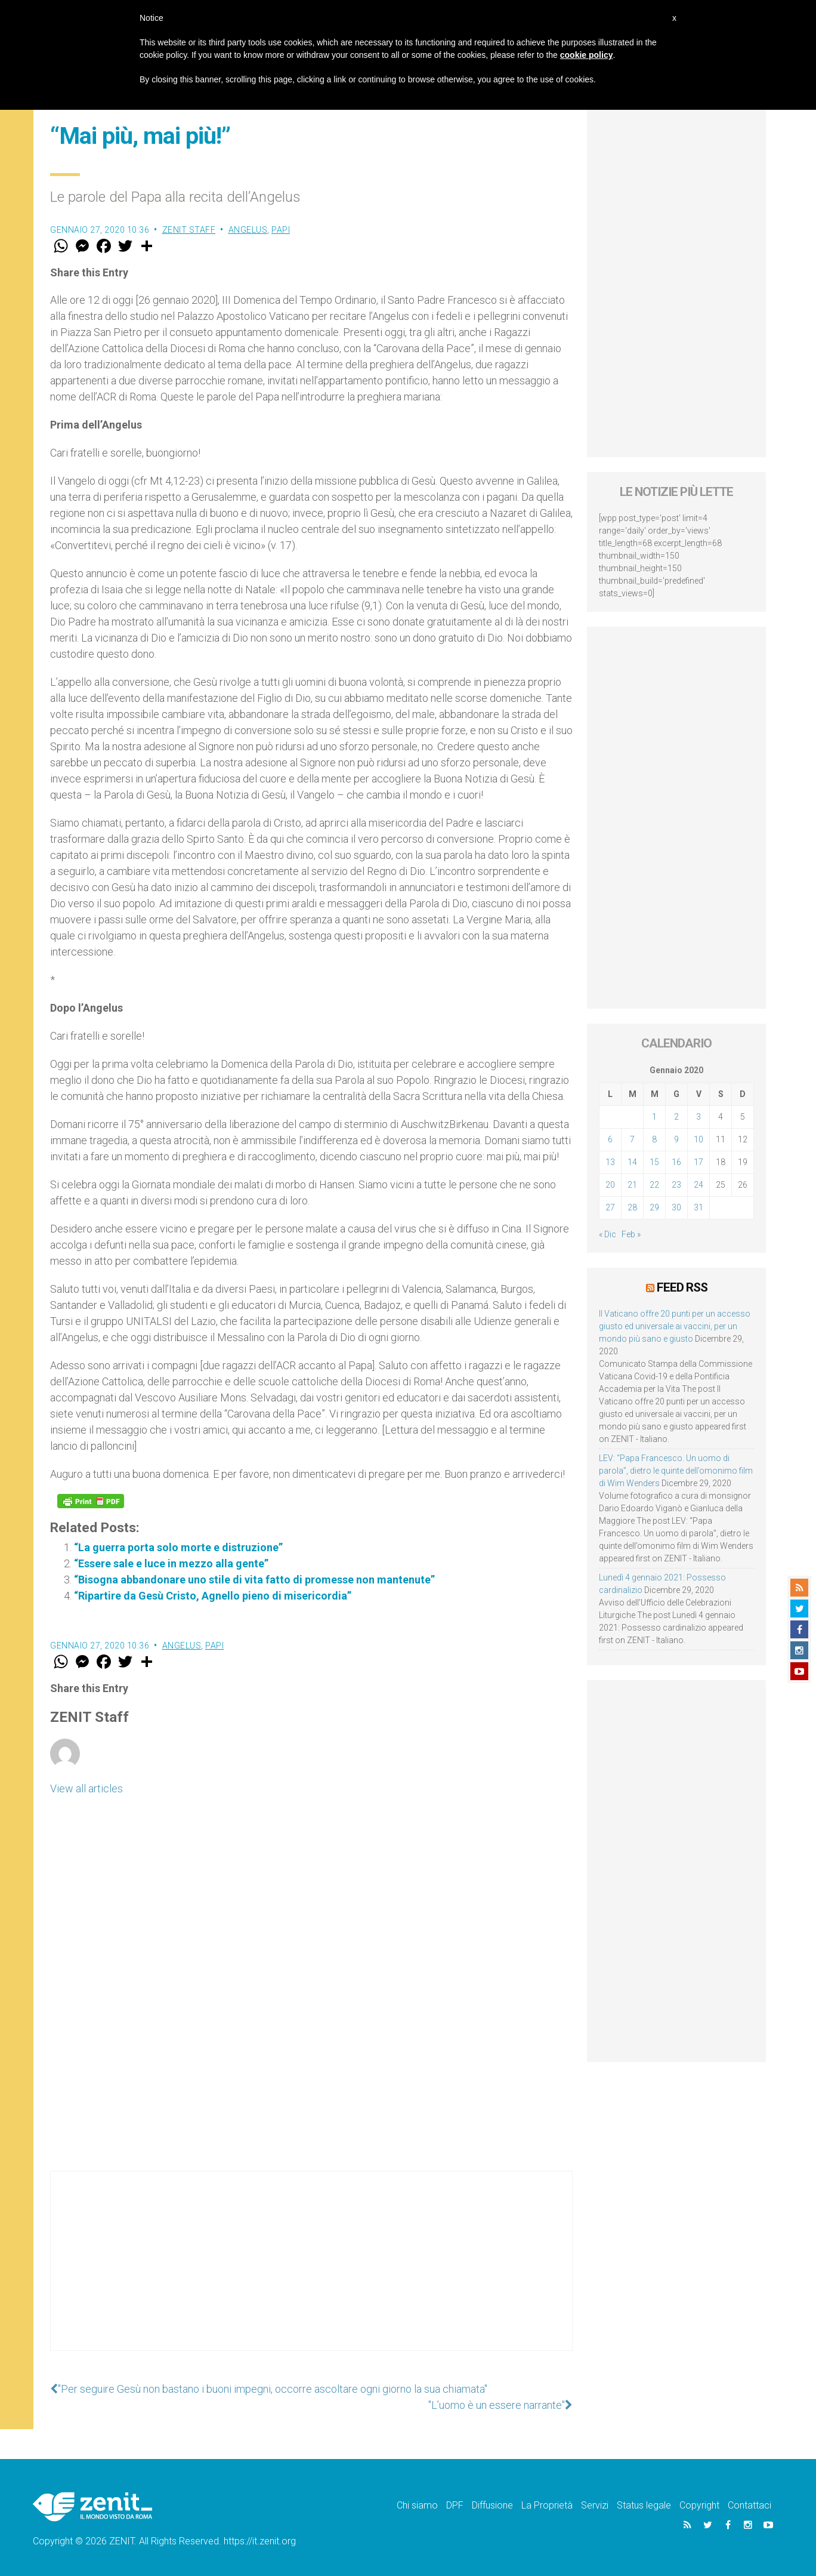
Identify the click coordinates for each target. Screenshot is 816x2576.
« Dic (607, 1234)
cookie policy (586, 55)
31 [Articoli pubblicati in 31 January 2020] (698, 1207)
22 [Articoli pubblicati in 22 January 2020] (654, 1185)
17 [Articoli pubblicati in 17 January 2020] (698, 1162)
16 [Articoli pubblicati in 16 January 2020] (676, 1162)
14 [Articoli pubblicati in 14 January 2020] (632, 1162)
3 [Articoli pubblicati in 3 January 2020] (698, 1116)
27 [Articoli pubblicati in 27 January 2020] (610, 1207)
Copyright (699, 2505)
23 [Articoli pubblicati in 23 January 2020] (676, 1185)
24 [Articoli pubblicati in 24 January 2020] (698, 1185)
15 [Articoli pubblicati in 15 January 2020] (654, 1162)
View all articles (86, 1788)
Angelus (248, 230)
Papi (280, 230)
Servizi (594, 2505)
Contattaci (749, 2505)
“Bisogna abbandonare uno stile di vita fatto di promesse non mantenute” (254, 1579)
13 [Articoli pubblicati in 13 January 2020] (610, 1162)
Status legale (644, 2505)
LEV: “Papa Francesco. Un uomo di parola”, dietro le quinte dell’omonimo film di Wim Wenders (676, 1470)
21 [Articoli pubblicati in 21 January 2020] (632, 1185)
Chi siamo (417, 2505)
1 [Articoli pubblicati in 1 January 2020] (654, 1116)
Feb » (631, 1234)
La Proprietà (547, 2505)
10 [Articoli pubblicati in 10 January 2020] (698, 1139)
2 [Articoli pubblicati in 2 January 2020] (676, 1116)
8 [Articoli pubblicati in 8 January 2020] (654, 1139)
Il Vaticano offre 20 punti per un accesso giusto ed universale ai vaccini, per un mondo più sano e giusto (674, 1326)
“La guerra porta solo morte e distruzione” (178, 1547)
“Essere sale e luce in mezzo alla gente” (171, 1563)
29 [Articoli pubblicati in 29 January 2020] (654, 1207)
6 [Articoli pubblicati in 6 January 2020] (610, 1139)
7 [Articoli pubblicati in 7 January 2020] (632, 1139)
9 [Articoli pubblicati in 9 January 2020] (676, 1139)
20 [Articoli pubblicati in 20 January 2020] (610, 1185)
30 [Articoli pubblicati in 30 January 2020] (676, 1207)
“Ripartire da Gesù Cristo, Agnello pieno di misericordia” (212, 1595)
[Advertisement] (311, 2272)
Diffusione (492, 2505)
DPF (454, 2505)
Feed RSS (682, 1287)
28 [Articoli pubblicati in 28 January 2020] (632, 1207)
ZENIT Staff (189, 230)
